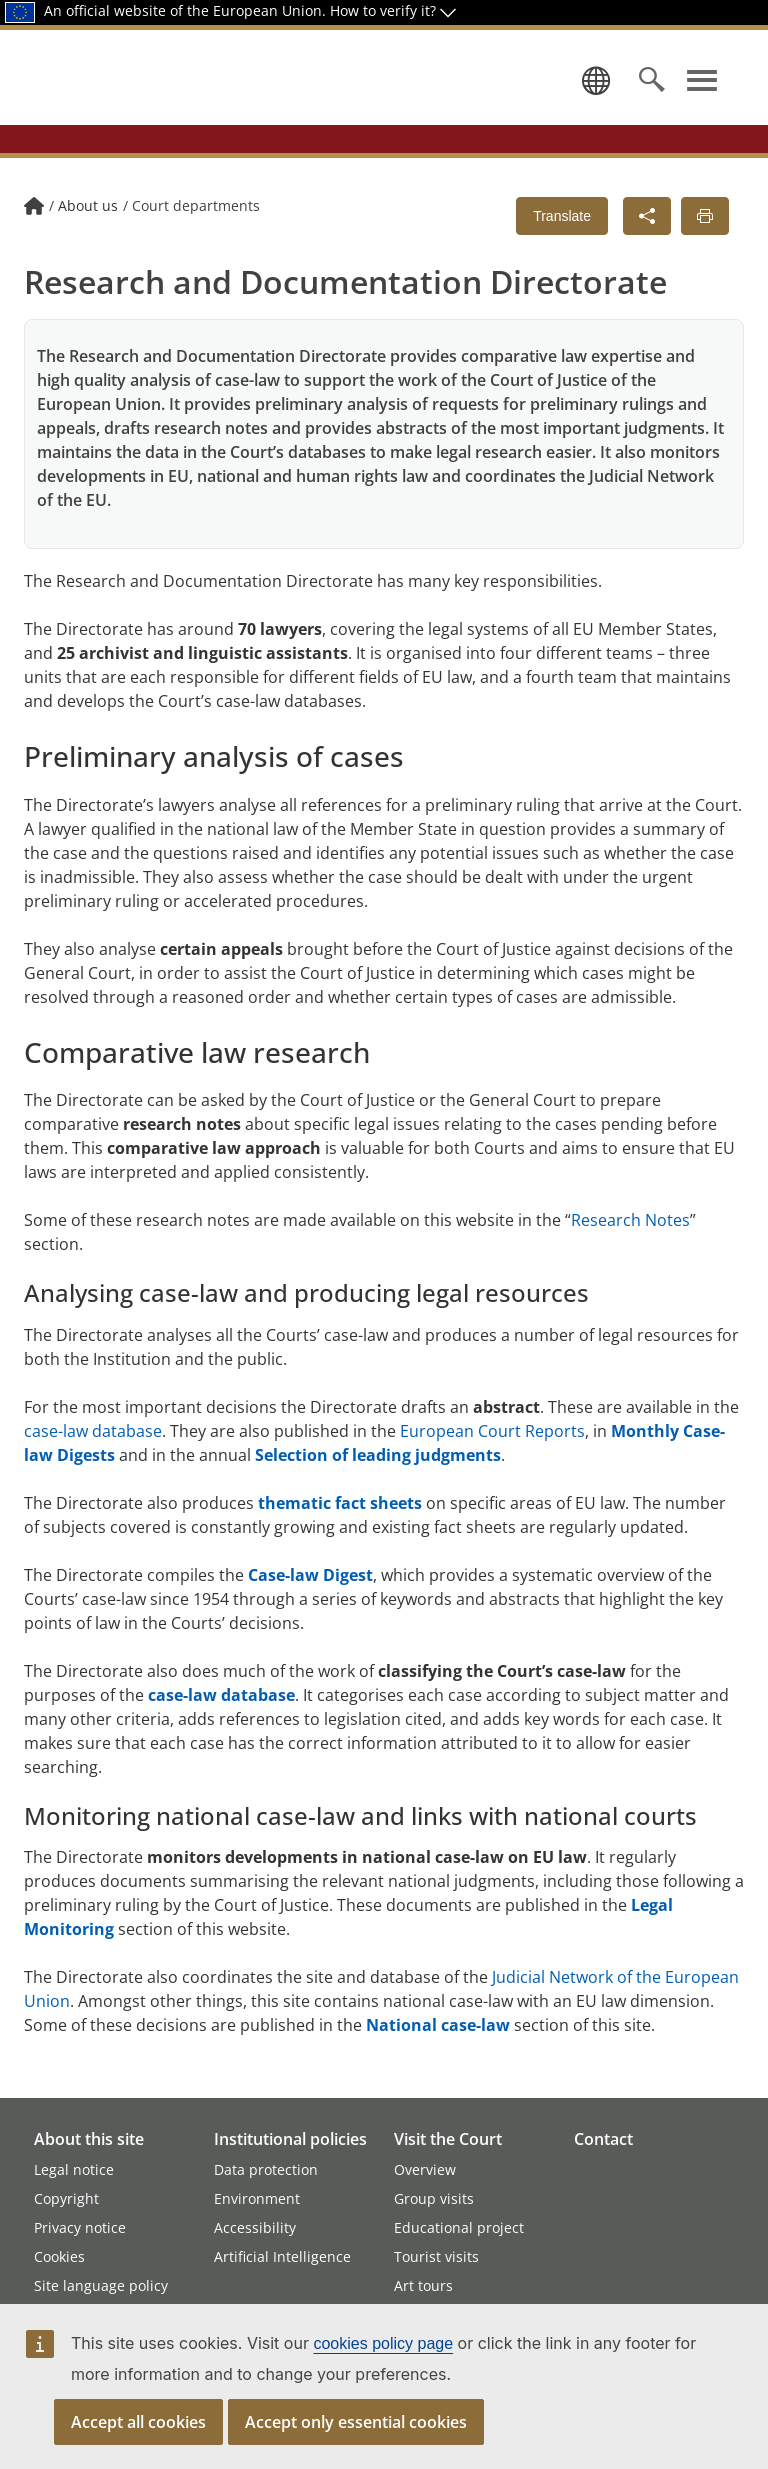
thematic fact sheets (340, 1540)
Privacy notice (80, 2227)
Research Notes (630, 1257)
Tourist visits (436, 2256)
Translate (562, 253)
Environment (257, 2198)
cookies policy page (383, 2343)
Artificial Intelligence (282, 2256)
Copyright (66, 2198)
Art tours (423, 2285)
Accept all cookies (138, 2422)
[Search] (652, 98)
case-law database (93, 1468)
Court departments (196, 242)
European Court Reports (492, 1468)
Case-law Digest (310, 1612)
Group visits (434, 2198)
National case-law (438, 2062)
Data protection (266, 2169)
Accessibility (255, 2227)
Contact (603, 2139)
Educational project (459, 2227)
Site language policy (101, 2285)
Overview (425, 2169)
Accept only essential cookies (356, 2422)
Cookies (59, 2256)
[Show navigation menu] (702, 98)
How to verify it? (393, 10)
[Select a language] (592, 98)
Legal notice (74, 2169)
